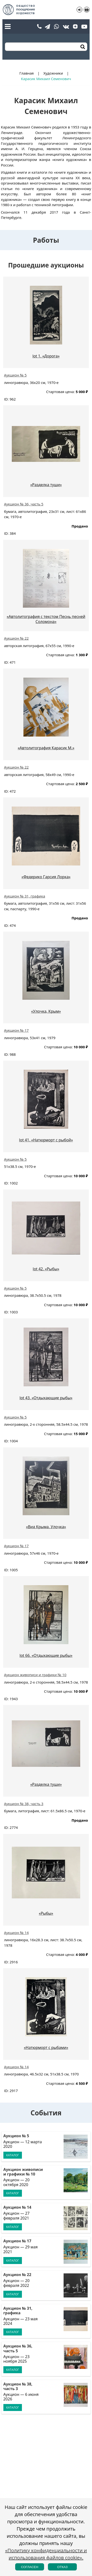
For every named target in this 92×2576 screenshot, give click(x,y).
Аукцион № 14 (16, 1932)
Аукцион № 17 (16, 1030)
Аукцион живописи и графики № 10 (35, 1674)
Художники (53, 73)
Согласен (29, 2567)
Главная (26, 73)
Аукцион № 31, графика (24, 896)
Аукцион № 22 (16, 638)
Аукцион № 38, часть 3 (23, 1803)
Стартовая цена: (60, 391)
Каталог (12, 2155)
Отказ (62, 2567)
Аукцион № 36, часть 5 (23, 504)
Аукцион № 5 (15, 375)
